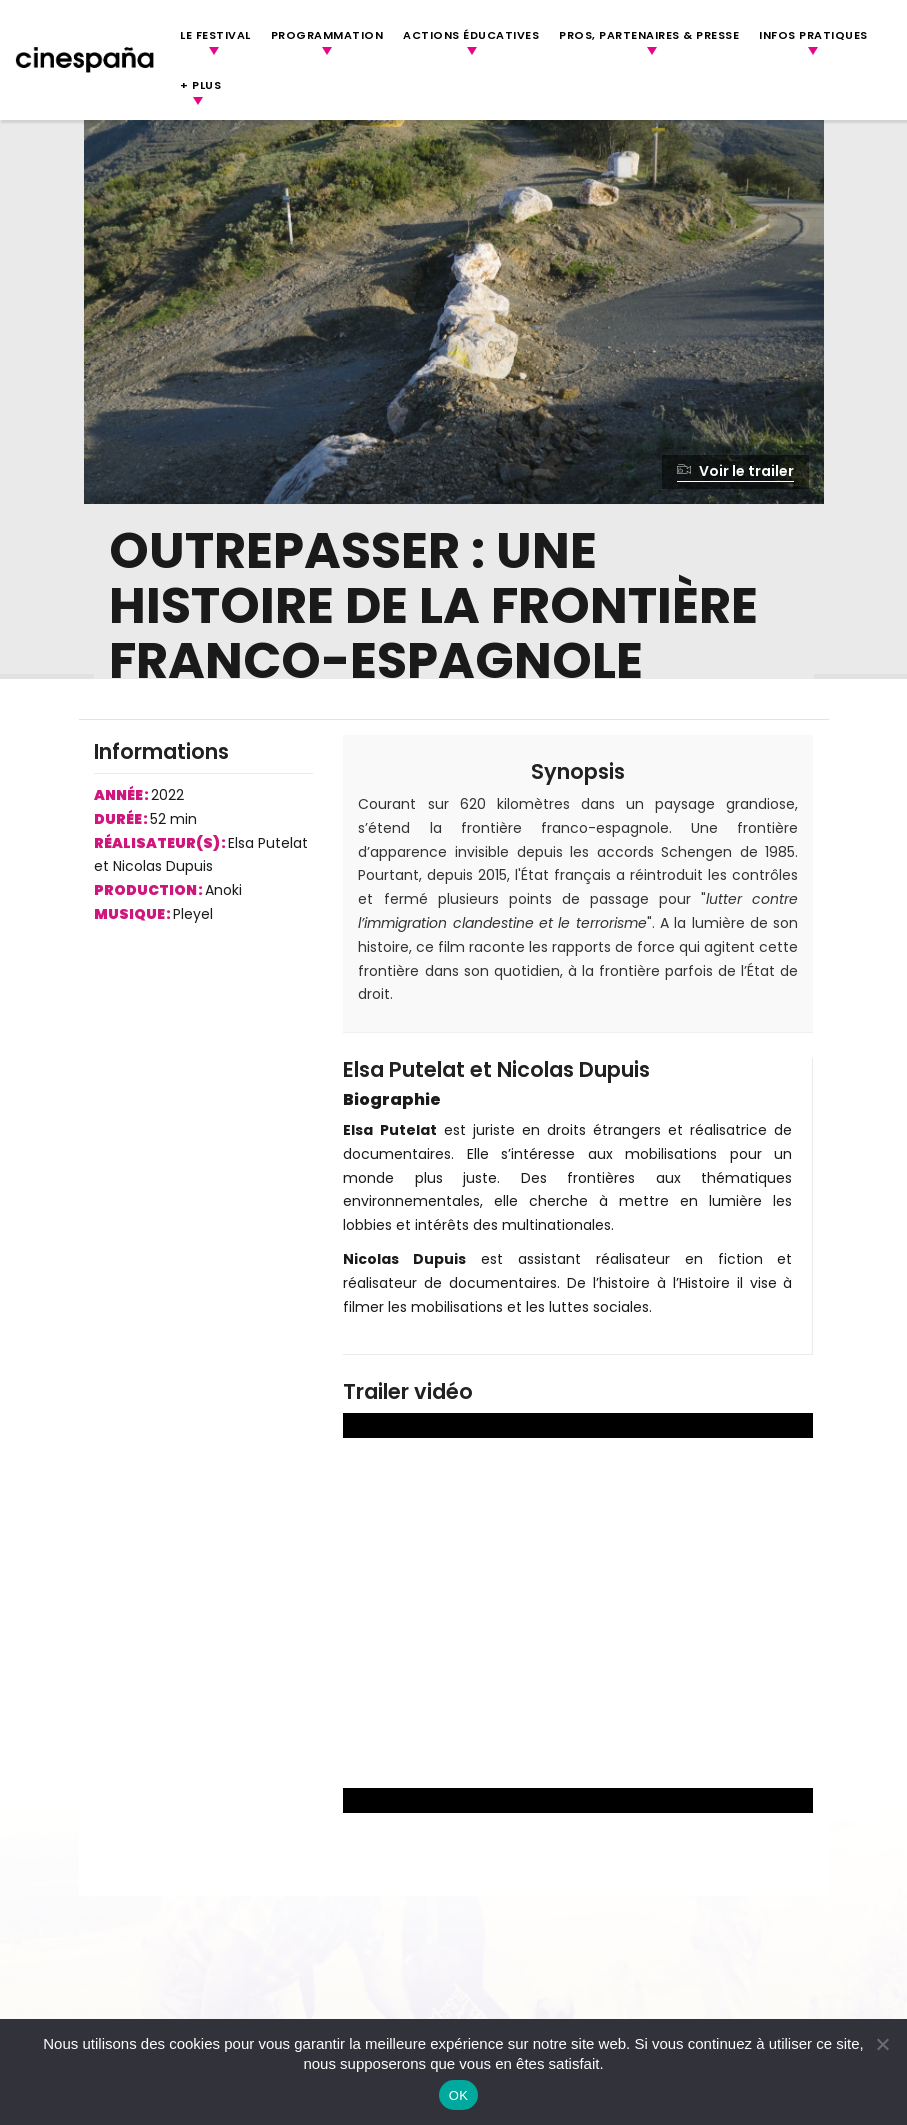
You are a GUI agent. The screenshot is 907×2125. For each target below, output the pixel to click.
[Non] (882, 2044)
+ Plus (200, 85)
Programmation (327, 35)
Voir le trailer (735, 471)
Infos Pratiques (813, 35)
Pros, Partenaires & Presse (649, 35)
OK (458, 2095)
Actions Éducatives (471, 35)
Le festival (215, 35)
